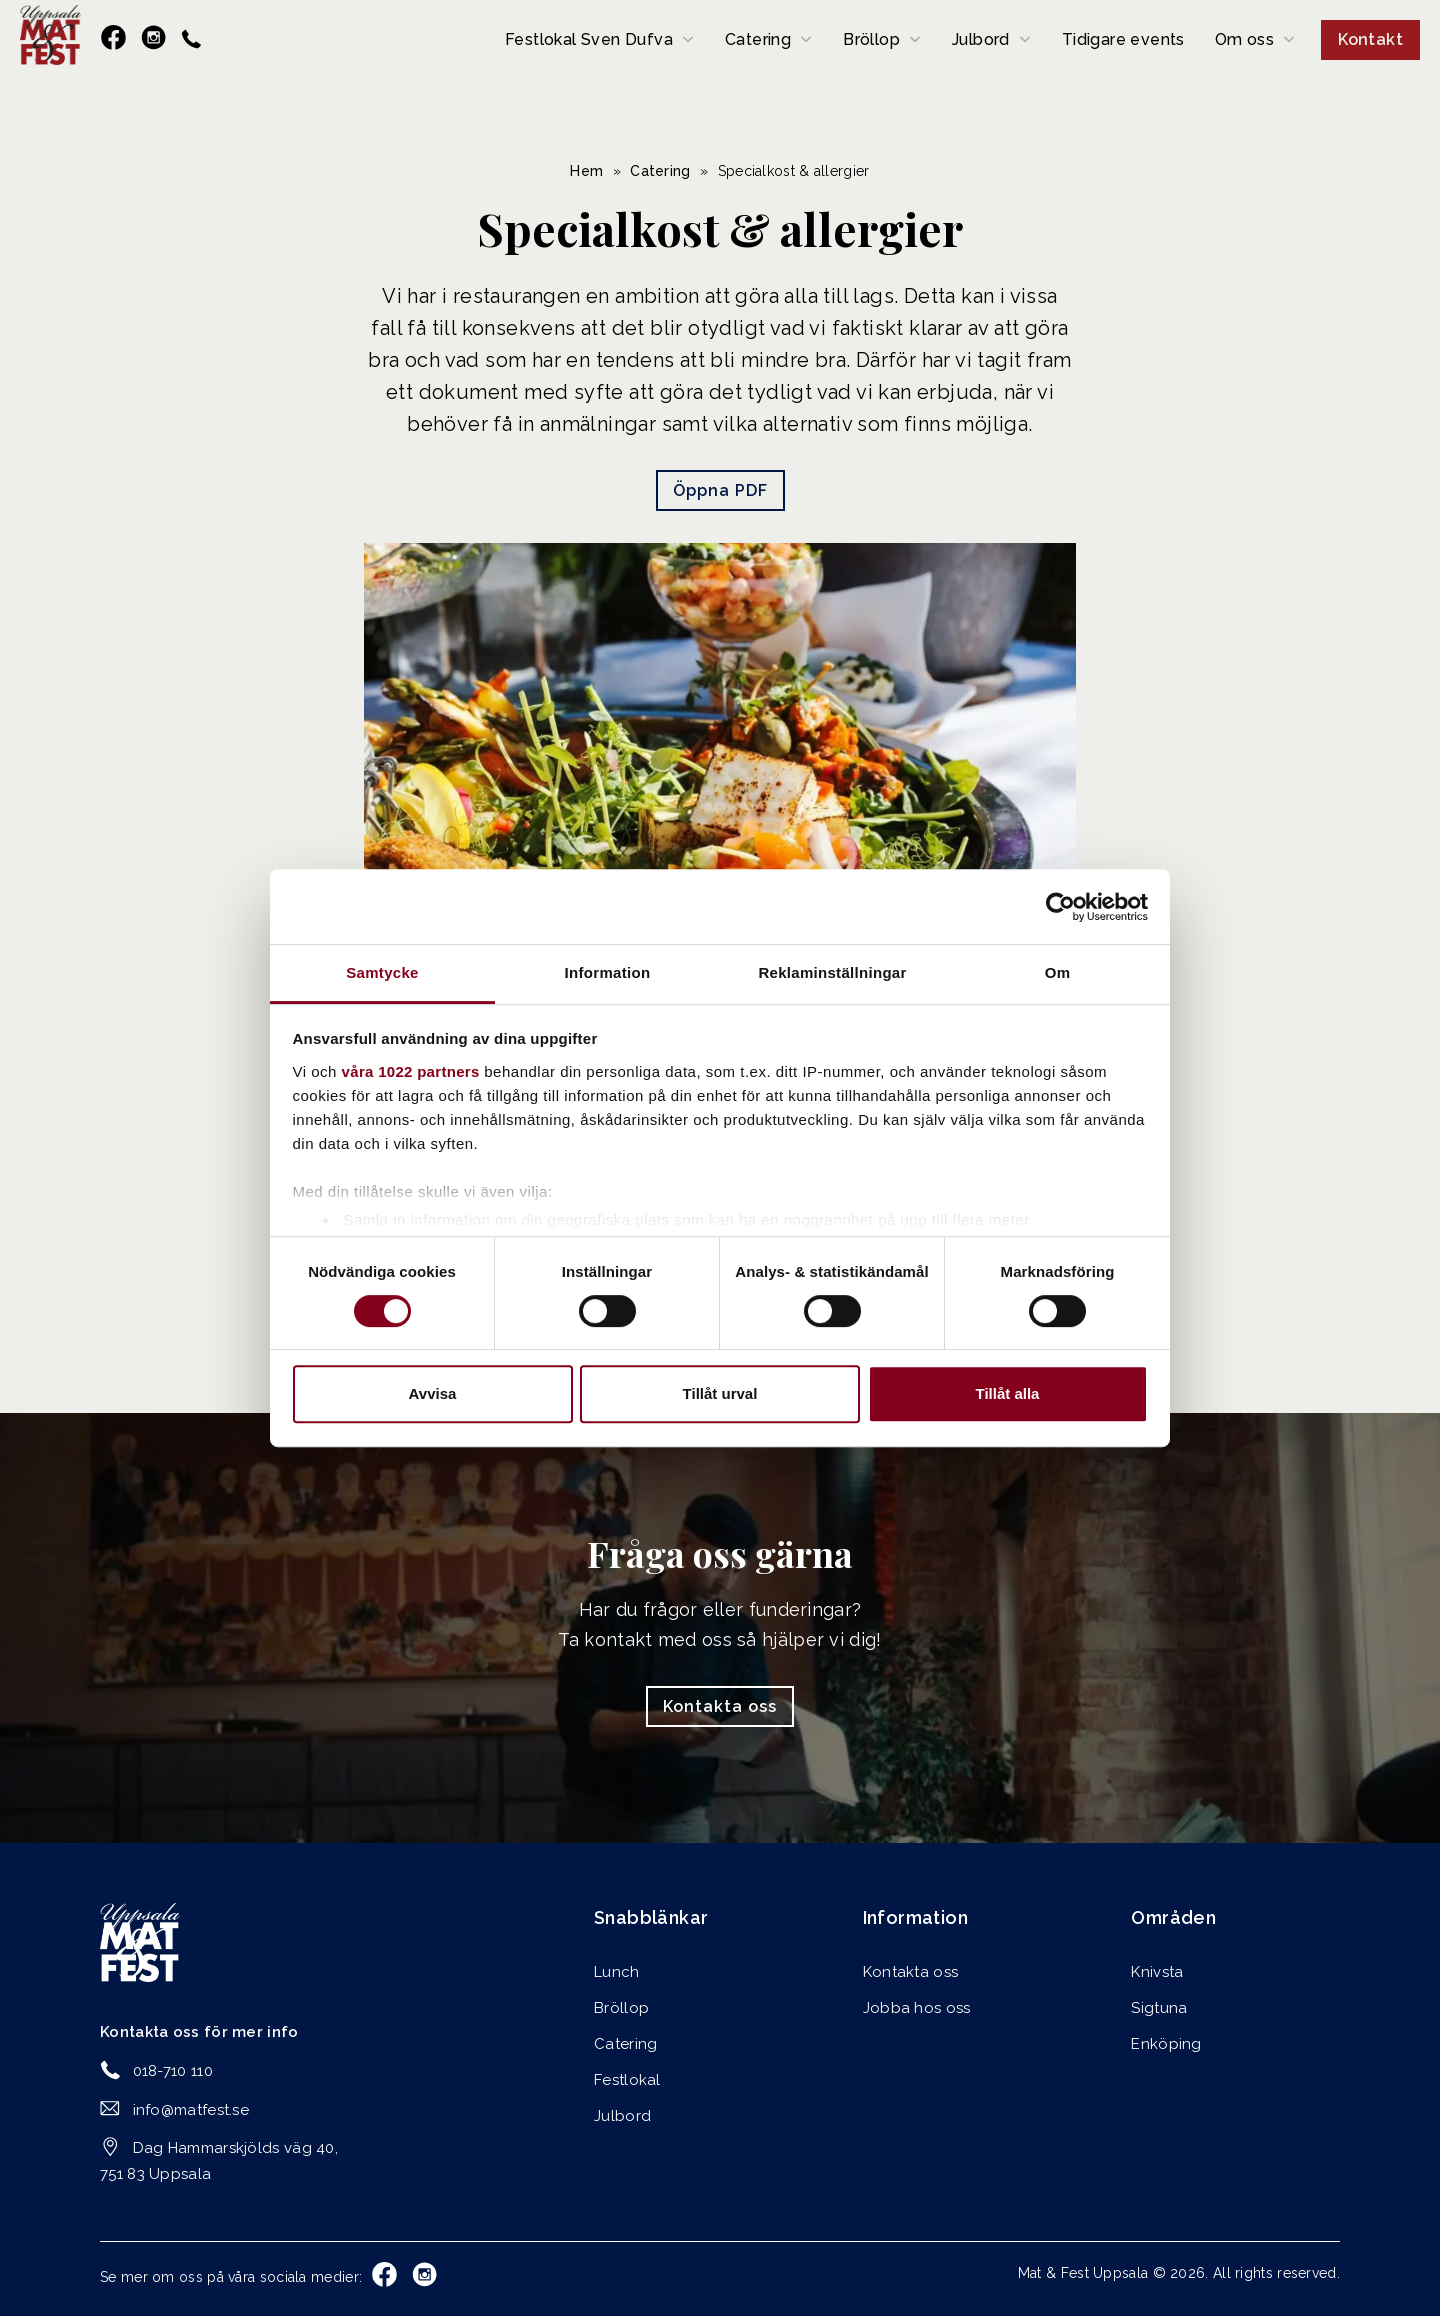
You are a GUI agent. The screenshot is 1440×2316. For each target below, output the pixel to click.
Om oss (1244, 40)
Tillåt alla (1008, 1393)
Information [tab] (608, 972)
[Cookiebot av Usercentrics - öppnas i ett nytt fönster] (1060, 907)
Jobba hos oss (917, 2008)
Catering (758, 40)
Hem (586, 171)
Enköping (1166, 2044)
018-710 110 (173, 2071)
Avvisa (433, 1393)
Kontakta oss (720, 1706)
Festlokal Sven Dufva (589, 40)
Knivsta (1157, 1972)
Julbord (981, 40)
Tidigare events (1123, 40)
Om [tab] (1058, 972)
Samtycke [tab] (382, 972)
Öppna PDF (720, 490)
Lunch (617, 1972)
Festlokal (627, 2080)
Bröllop (871, 40)
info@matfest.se (191, 2110)
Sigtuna (1159, 2008)
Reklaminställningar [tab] (832, 972)
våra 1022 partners (411, 1071)
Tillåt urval (720, 1393)
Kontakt (1370, 40)
